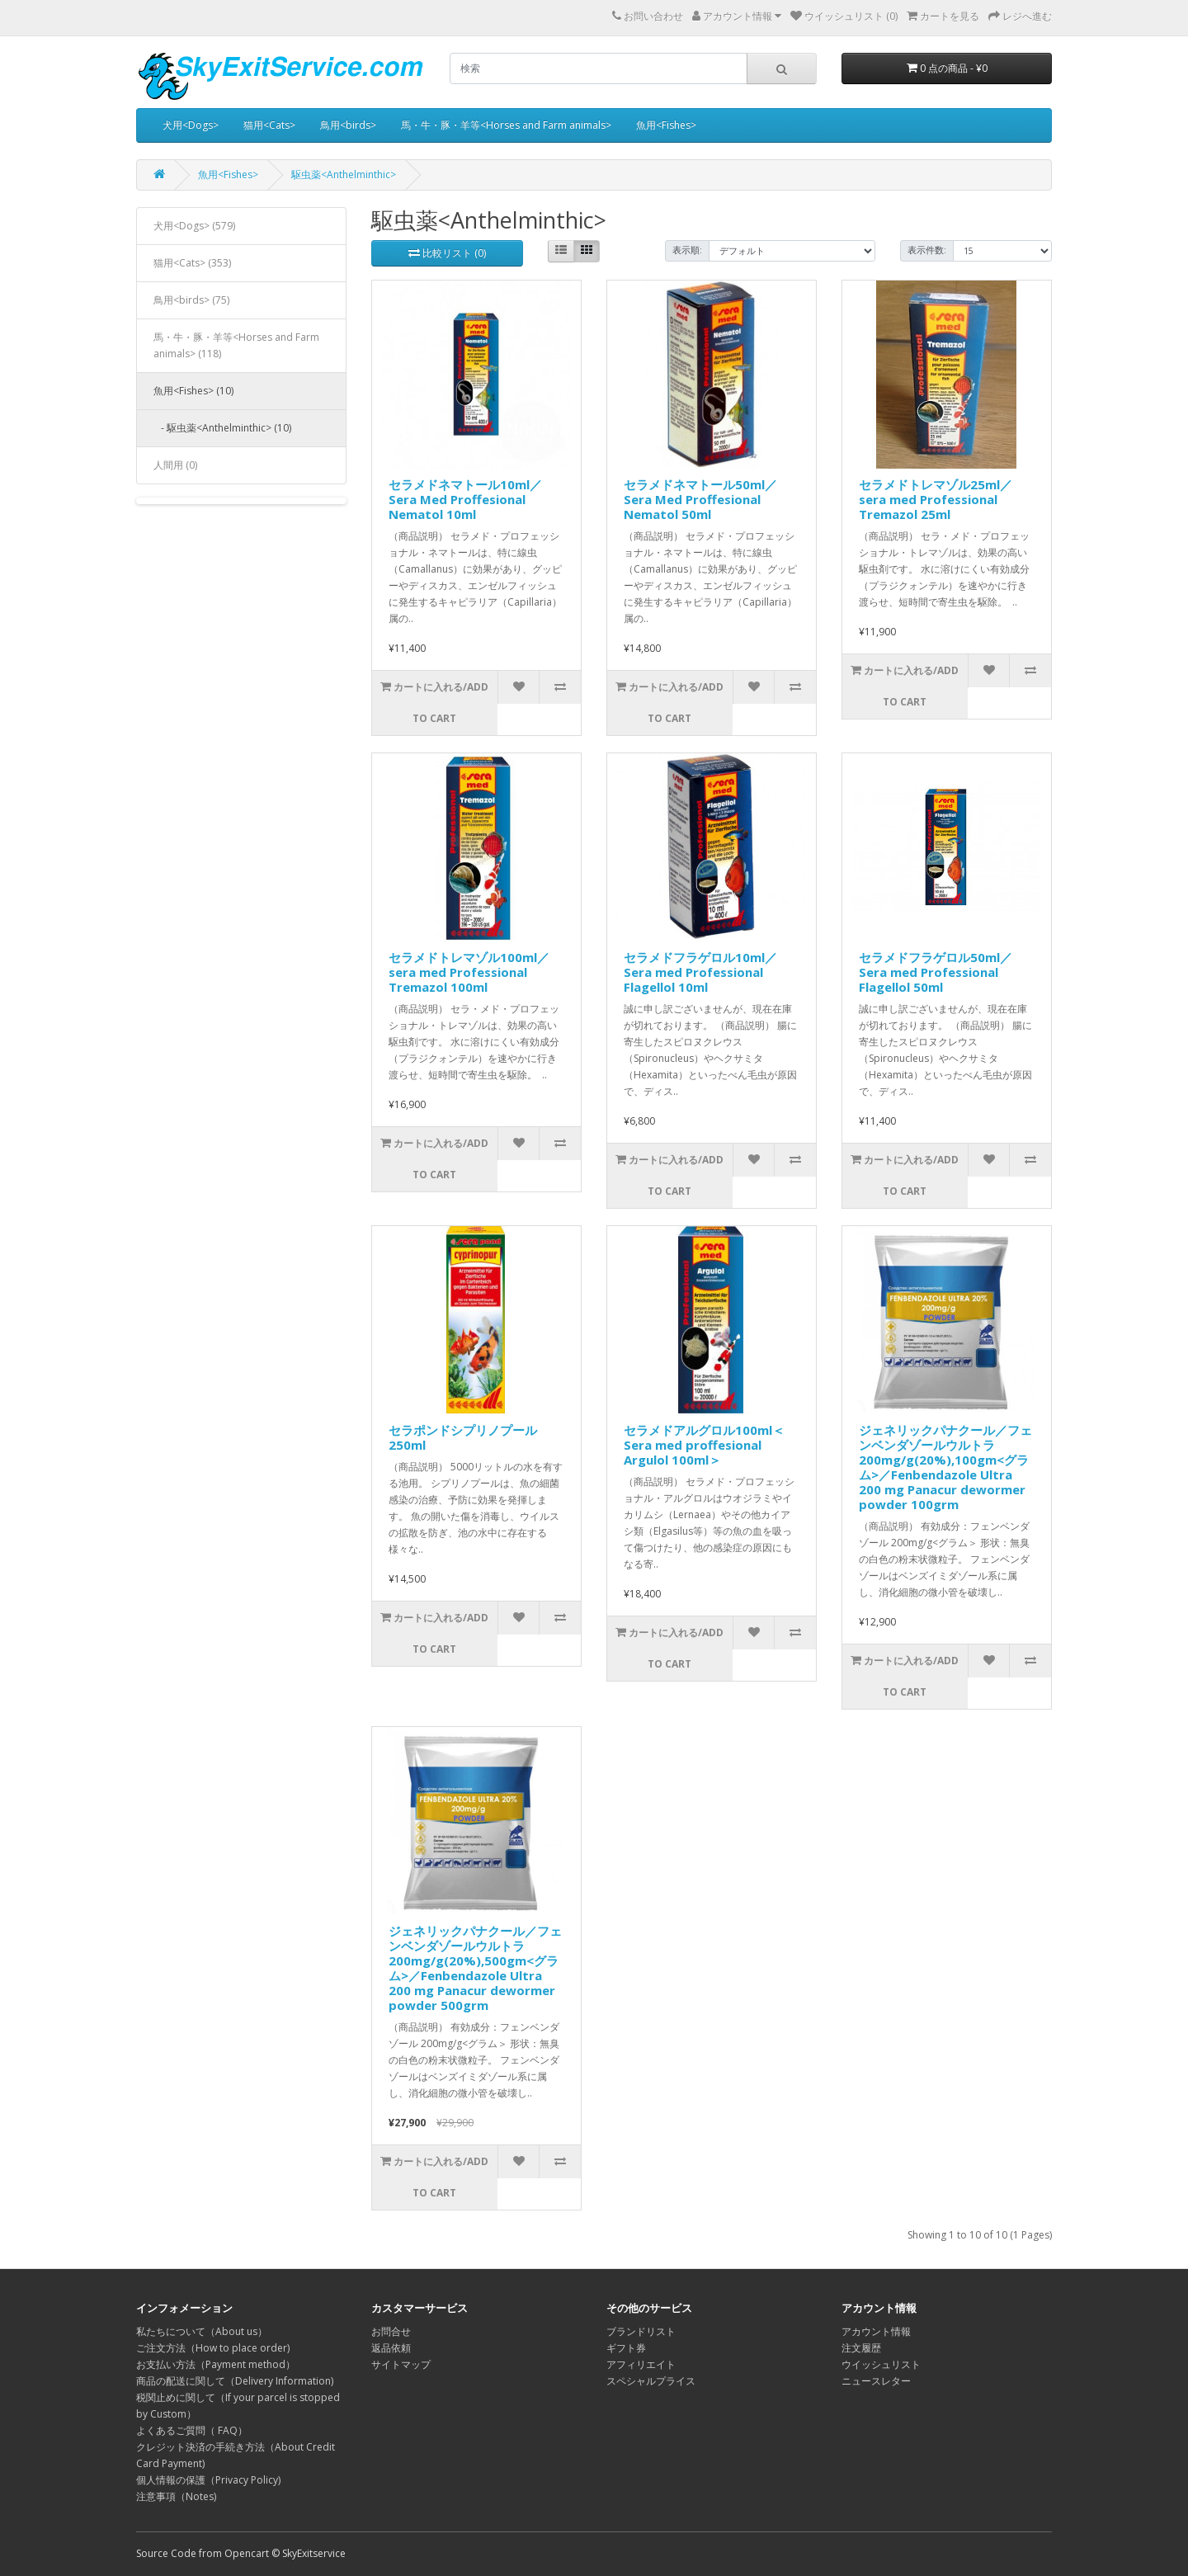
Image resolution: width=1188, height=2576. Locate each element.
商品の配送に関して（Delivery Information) (234, 2381)
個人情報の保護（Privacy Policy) (208, 2480)
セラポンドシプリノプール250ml (463, 1437)
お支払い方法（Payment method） (215, 2364)
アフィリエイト (641, 2364)
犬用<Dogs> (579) (194, 226)
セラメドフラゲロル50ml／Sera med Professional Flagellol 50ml (935, 972)
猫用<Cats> (269, 125)
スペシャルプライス (650, 2381)
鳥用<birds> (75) (191, 300)
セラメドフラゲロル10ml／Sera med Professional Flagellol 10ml (700, 972)
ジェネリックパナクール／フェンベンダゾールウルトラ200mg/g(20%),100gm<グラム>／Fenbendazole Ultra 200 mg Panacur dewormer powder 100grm (945, 1467)
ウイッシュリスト (881, 2364)
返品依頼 (391, 2348)
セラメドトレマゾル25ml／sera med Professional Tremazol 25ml (935, 499)
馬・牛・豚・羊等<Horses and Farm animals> (506, 125)
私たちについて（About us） (201, 2331)
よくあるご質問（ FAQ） (192, 2430)
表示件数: (927, 250)
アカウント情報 (876, 2331)
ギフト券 (626, 2348)
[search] (598, 68)
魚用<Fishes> (666, 125)
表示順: (687, 250)
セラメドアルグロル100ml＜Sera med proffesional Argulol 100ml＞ (704, 1445)
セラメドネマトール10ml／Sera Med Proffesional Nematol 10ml (465, 499)
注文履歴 (861, 2348)
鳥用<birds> (348, 125)
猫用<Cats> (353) (192, 263)
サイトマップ (401, 2364)
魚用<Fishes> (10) (193, 391)
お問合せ (391, 2331)
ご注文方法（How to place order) (213, 2348)
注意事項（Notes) (176, 2496)
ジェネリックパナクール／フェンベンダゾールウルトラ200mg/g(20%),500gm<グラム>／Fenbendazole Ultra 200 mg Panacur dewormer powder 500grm (475, 1968)
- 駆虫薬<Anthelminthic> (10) (222, 428)
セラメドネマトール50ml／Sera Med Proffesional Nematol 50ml (700, 499)
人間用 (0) (175, 465)
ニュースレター (876, 2381)
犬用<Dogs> (191, 125)
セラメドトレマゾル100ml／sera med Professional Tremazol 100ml (469, 972)
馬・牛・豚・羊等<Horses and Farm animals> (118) (236, 345)
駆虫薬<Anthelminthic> (343, 174)
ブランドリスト (641, 2331)
